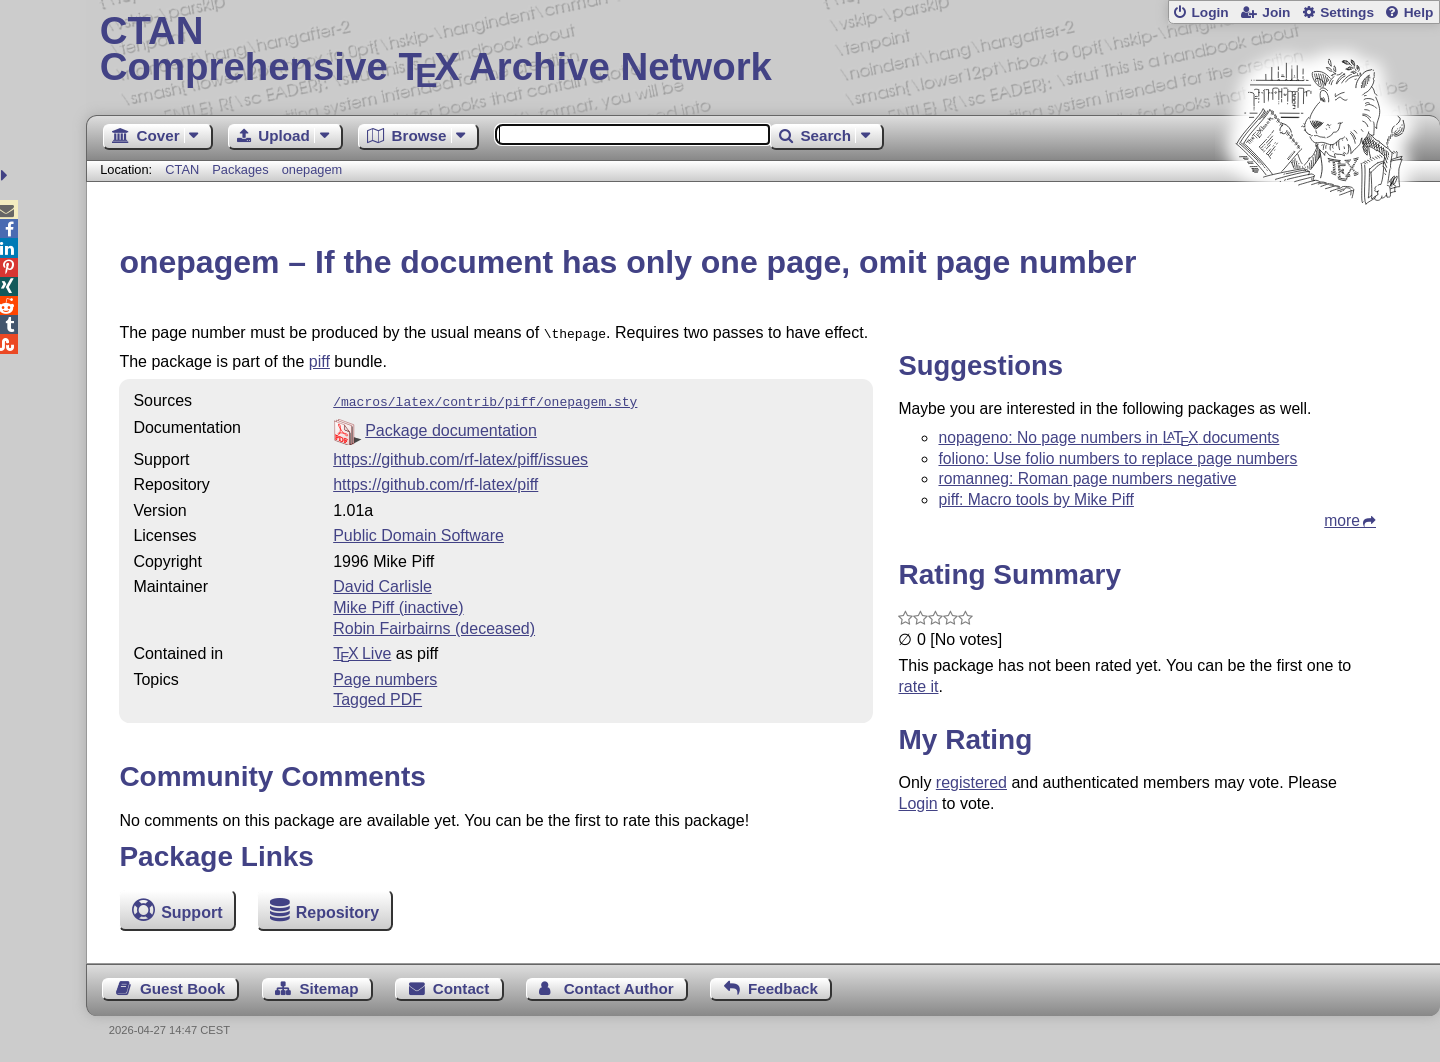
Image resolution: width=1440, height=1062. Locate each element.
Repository (338, 912)
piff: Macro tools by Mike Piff (1035, 499)
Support (191, 912)
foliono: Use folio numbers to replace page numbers (1117, 458)
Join (1276, 12)
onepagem (312, 169)
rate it (918, 686)
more (1342, 520)
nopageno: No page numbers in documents (1108, 437)
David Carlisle (382, 582)
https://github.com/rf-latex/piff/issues (460, 455)
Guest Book (182, 988)
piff (319, 359)
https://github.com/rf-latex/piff (435, 480)
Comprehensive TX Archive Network (763, 50)
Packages (242, 169)
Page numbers (385, 675)
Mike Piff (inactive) (398, 603)
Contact (461, 988)
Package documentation (451, 426)
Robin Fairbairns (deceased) (434, 624)
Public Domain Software (418, 531)
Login (1209, 12)
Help (1419, 12)
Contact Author (619, 988)
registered (971, 782)
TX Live (362, 649)
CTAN (182, 169)
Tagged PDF (377, 695)
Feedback (783, 988)
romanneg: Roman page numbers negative (1087, 478)
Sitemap (328, 988)
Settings (1347, 12)
